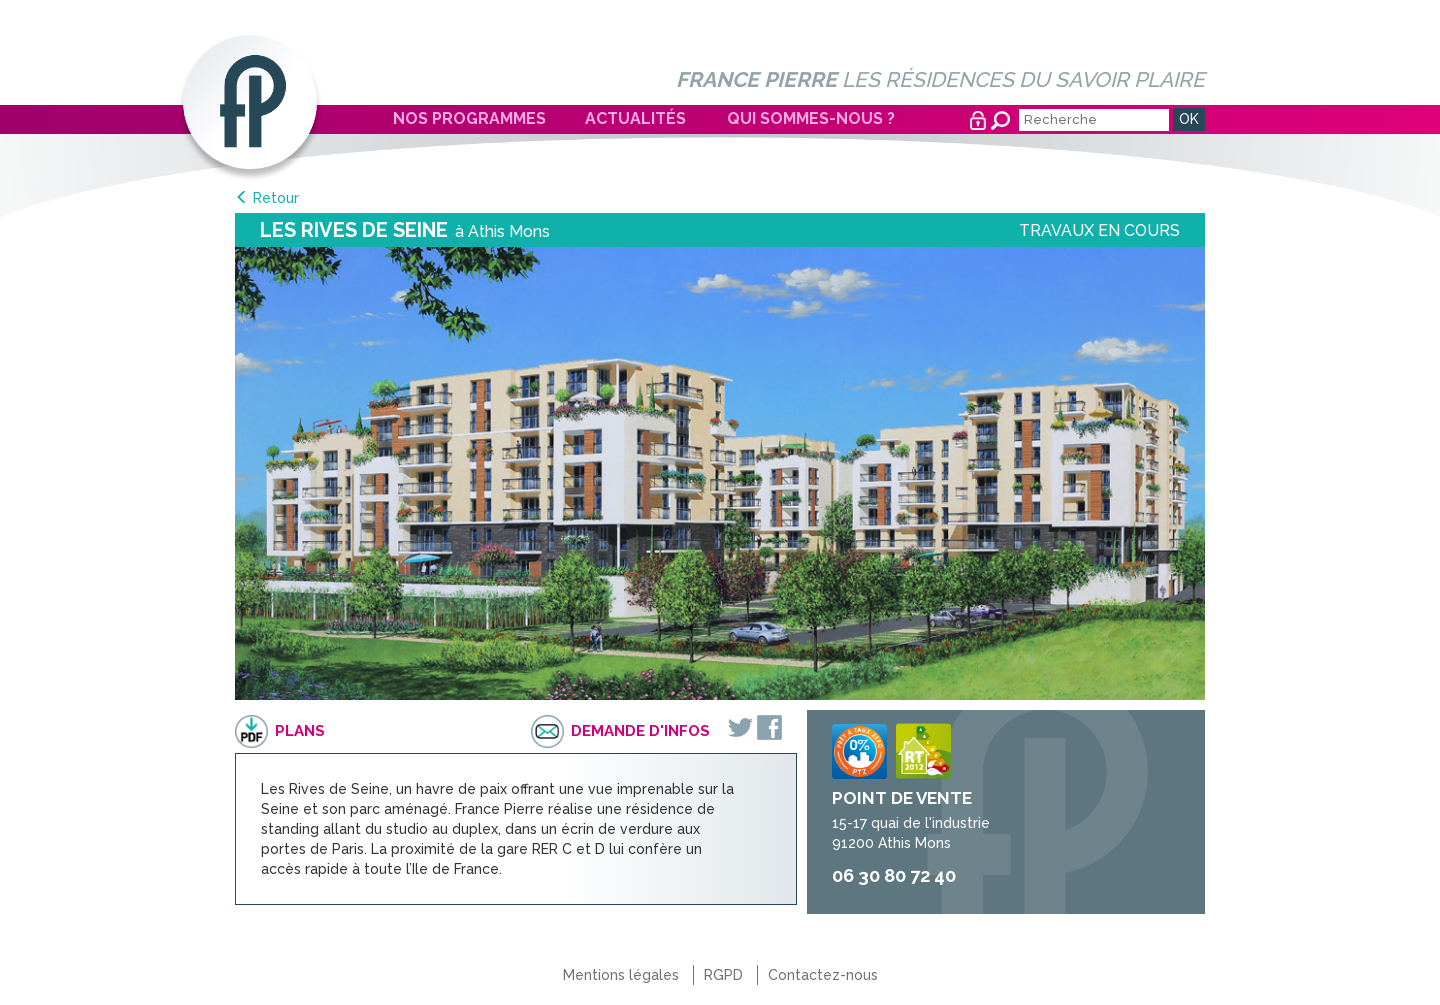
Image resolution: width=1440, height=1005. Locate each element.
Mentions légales (621, 975)
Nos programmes (469, 118)
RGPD (723, 975)
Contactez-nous (823, 975)
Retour (276, 198)
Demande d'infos (640, 731)
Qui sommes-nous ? (811, 118)
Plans (300, 731)
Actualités (635, 118)
